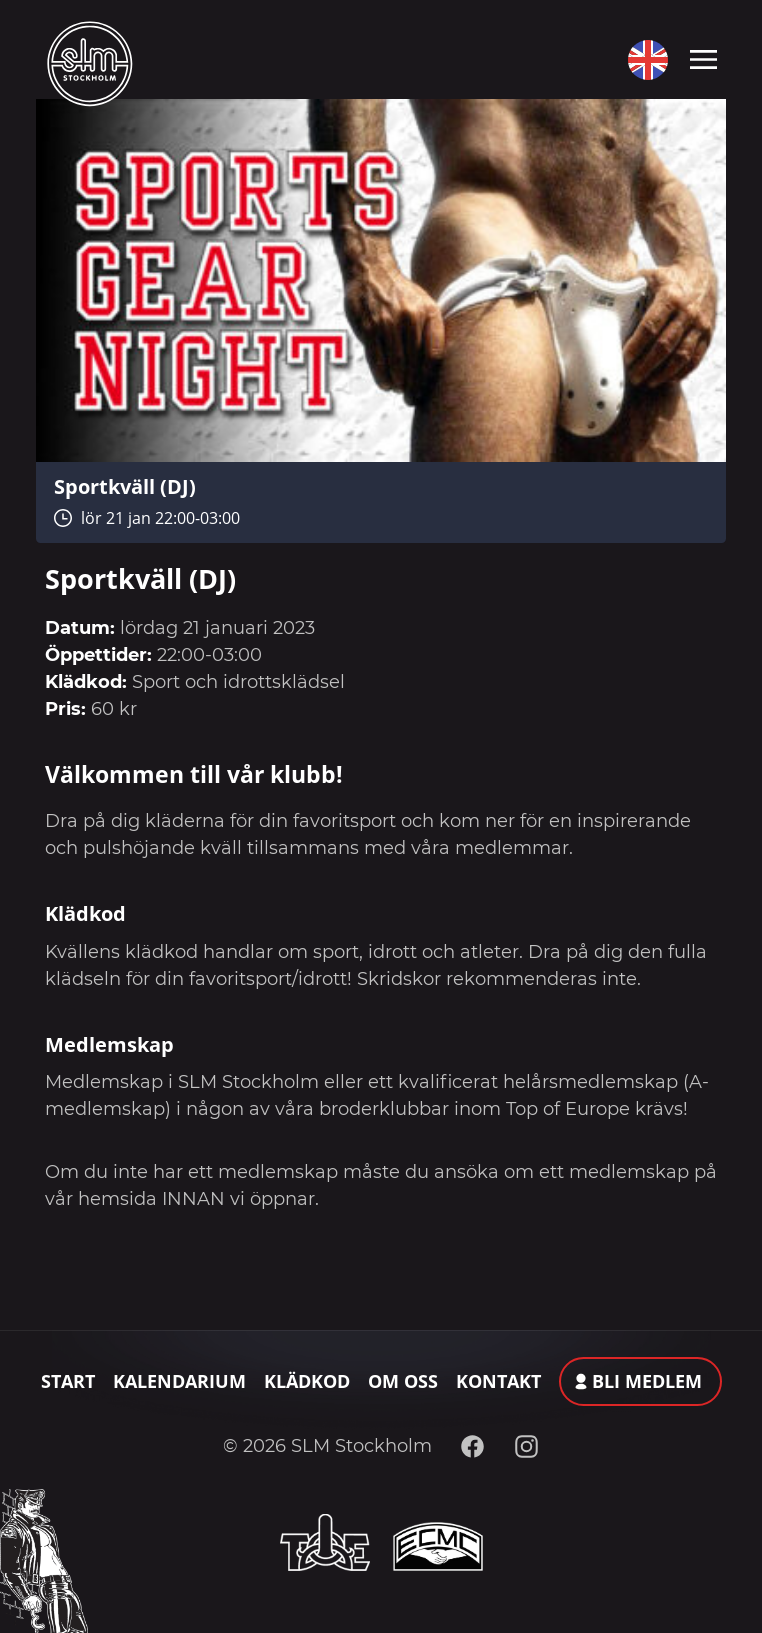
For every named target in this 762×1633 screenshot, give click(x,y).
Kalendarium (179, 1381)
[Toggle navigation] (703, 58)
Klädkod (307, 1381)
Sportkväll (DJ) (125, 486)
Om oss (403, 1381)
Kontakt (498, 1381)
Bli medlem (647, 1381)
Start (68, 1381)
